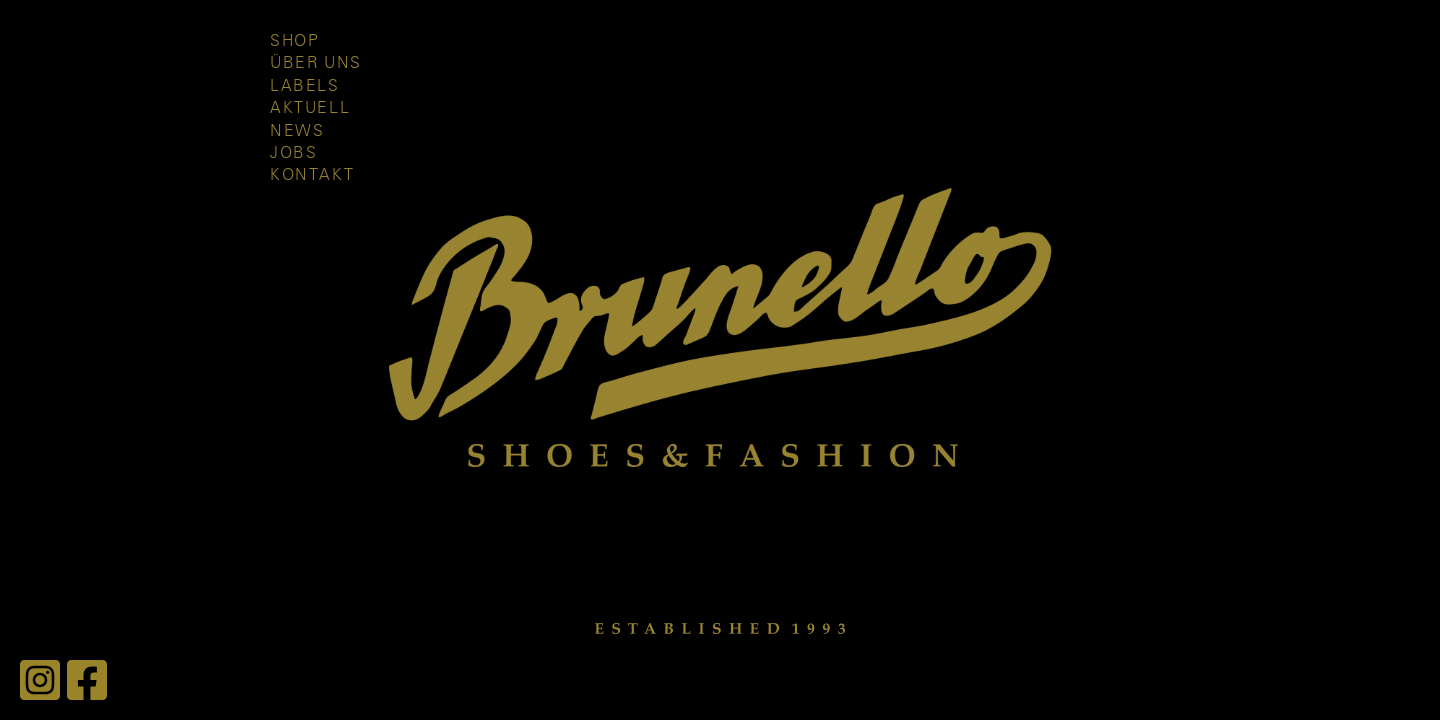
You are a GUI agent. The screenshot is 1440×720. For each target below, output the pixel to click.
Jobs (293, 153)
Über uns (316, 63)
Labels (305, 86)
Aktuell (310, 108)
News (297, 131)
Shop (294, 41)
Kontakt (312, 175)
